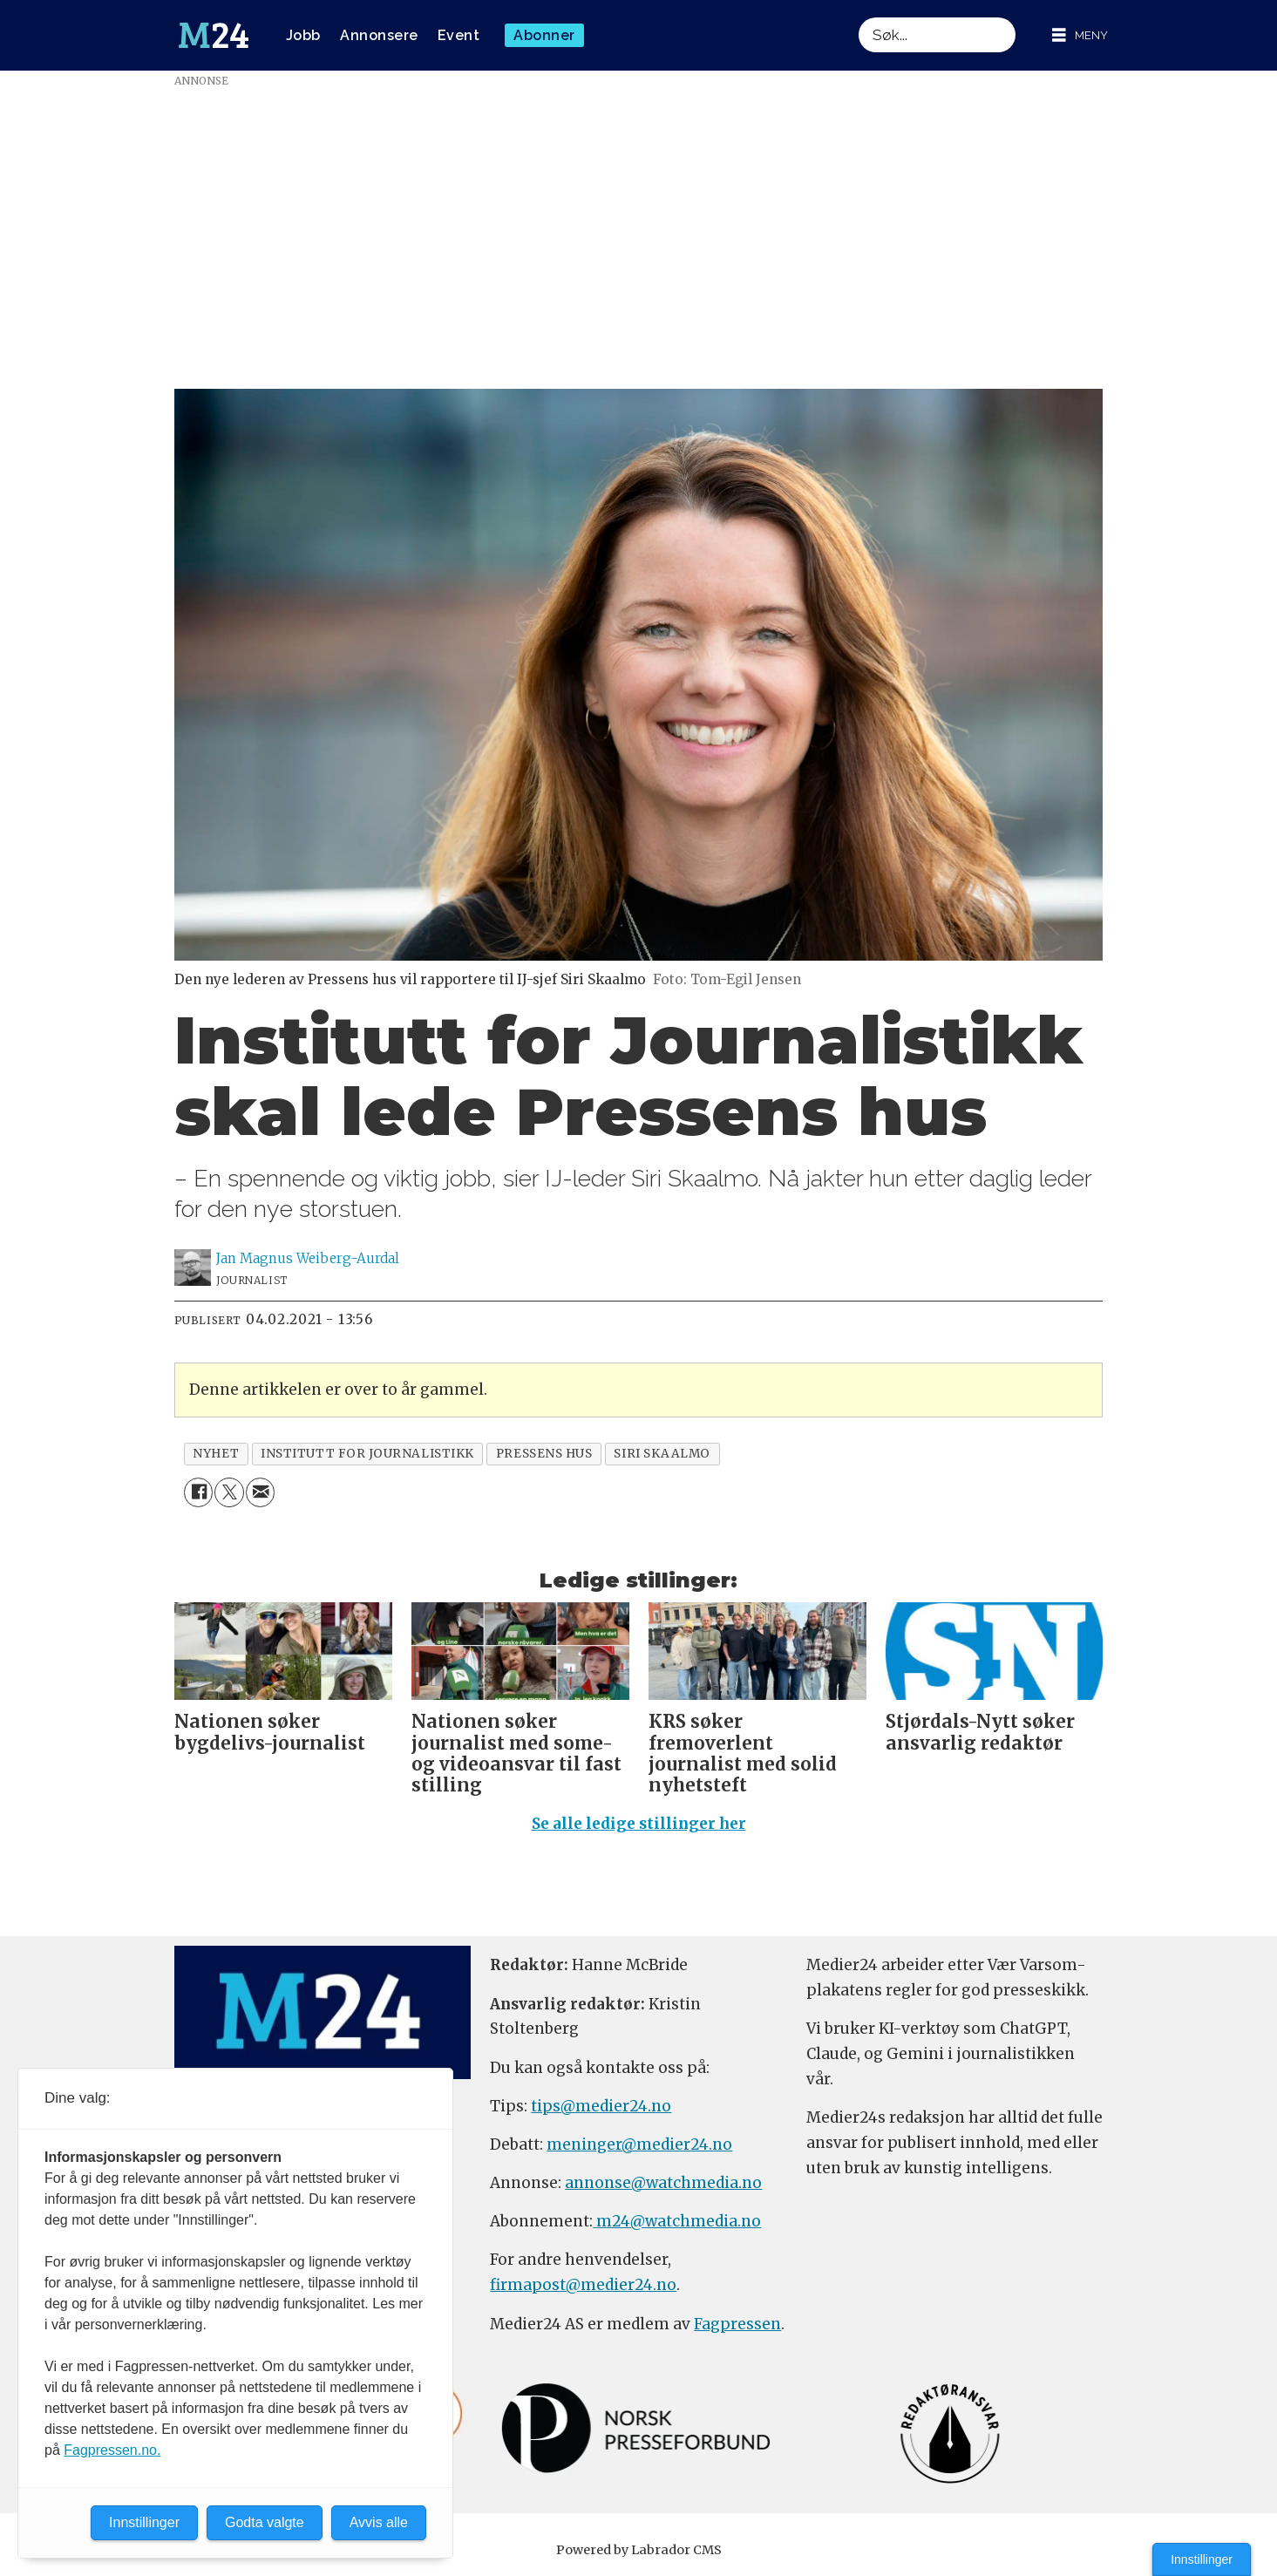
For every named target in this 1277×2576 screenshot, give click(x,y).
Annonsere (379, 35)
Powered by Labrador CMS (639, 2550)
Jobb (303, 35)
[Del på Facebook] (198, 1492)
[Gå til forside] (213, 36)
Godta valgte (264, 2522)
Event (459, 35)
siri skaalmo (662, 1453)
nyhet (216, 1453)
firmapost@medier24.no (583, 2284)
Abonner (544, 35)
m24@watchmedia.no (677, 2221)
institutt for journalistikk (367, 1453)
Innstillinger (1202, 2559)
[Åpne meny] (1080, 35)
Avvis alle (379, 2522)
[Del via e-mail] (260, 1492)
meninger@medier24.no (639, 2144)
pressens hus (544, 1453)
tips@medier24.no (601, 2106)
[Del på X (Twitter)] (228, 1492)
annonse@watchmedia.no (663, 2182)
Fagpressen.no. (112, 2450)
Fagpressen (737, 2324)
